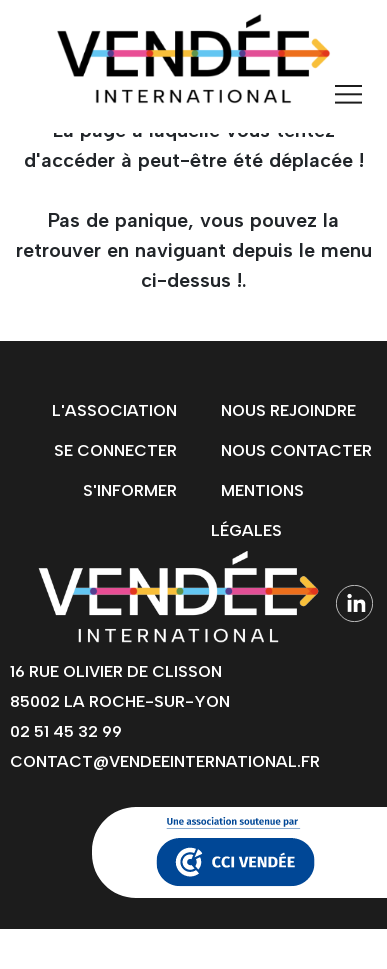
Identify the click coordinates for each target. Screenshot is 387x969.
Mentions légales (257, 510)
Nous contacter (296, 450)
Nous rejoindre (288, 410)
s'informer (130, 490)
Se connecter (115, 450)
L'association (114, 410)
